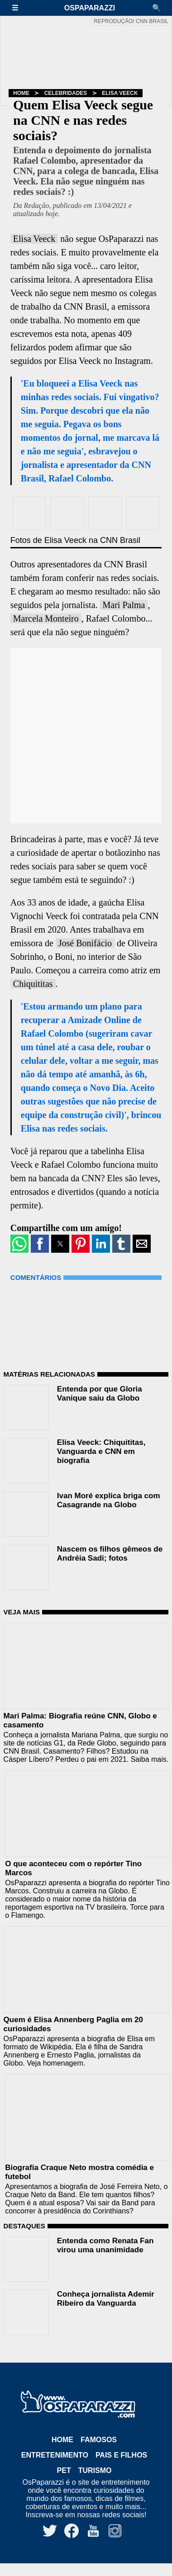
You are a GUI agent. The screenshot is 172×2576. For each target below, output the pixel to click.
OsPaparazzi (89, 8)
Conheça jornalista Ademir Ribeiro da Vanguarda (105, 2298)
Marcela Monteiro (46, 618)
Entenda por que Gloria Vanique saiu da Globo (99, 1393)
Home (21, 93)
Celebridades (65, 93)
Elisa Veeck (120, 93)
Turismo (95, 2470)
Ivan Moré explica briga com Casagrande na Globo (108, 1500)
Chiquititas (33, 984)
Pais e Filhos (121, 2455)
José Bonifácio (85, 943)
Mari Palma (124, 605)
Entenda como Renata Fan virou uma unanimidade (105, 2245)
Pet (64, 2470)
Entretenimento (54, 2455)
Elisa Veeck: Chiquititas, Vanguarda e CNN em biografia (101, 1451)
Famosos (99, 2440)
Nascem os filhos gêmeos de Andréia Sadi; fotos (109, 1553)
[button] (19, 8)
